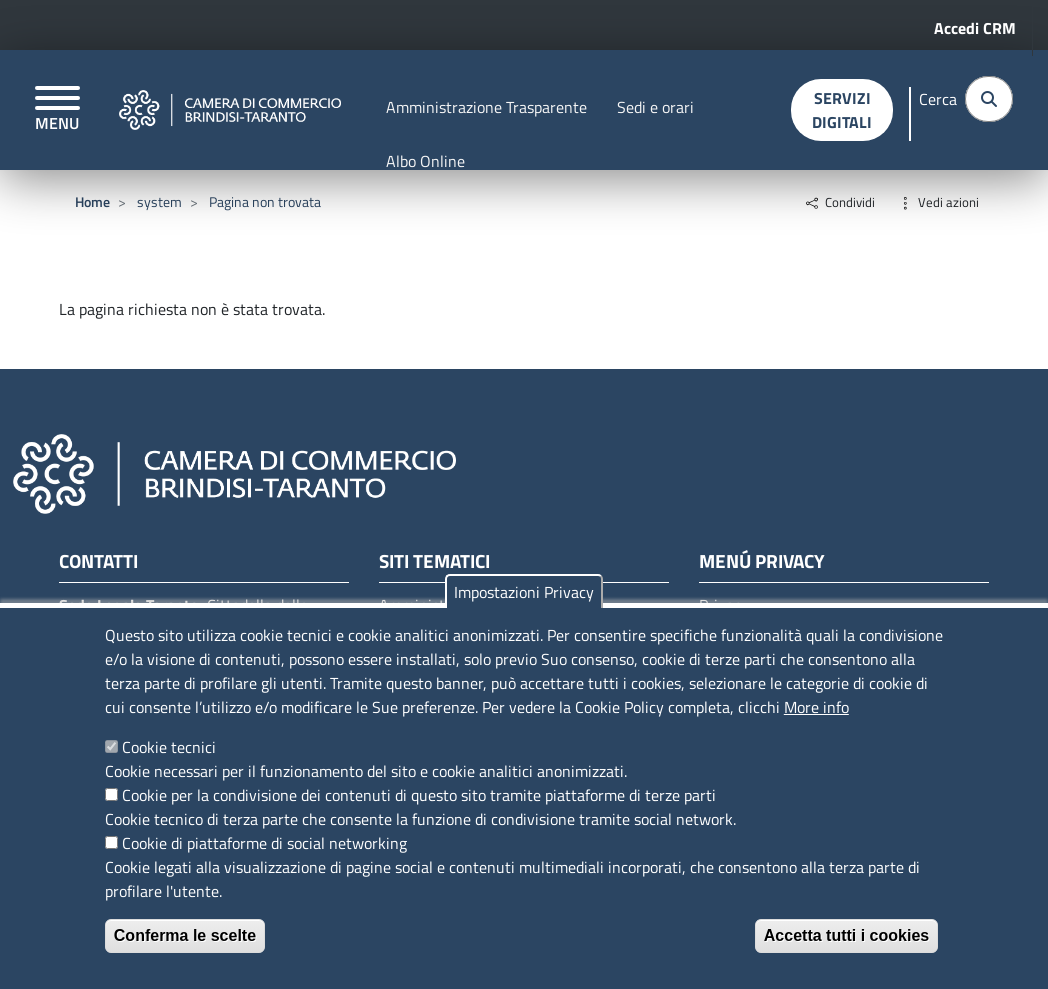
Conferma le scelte (185, 935)
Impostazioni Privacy (524, 592)
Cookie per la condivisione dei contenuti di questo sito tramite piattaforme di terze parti (419, 795)
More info (816, 707)
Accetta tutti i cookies (846, 935)
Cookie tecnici (169, 747)
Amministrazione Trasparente (486, 107)
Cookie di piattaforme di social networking (264, 843)
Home (92, 201)
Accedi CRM (975, 28)
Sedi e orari (655, 107)
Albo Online (425, 161)
